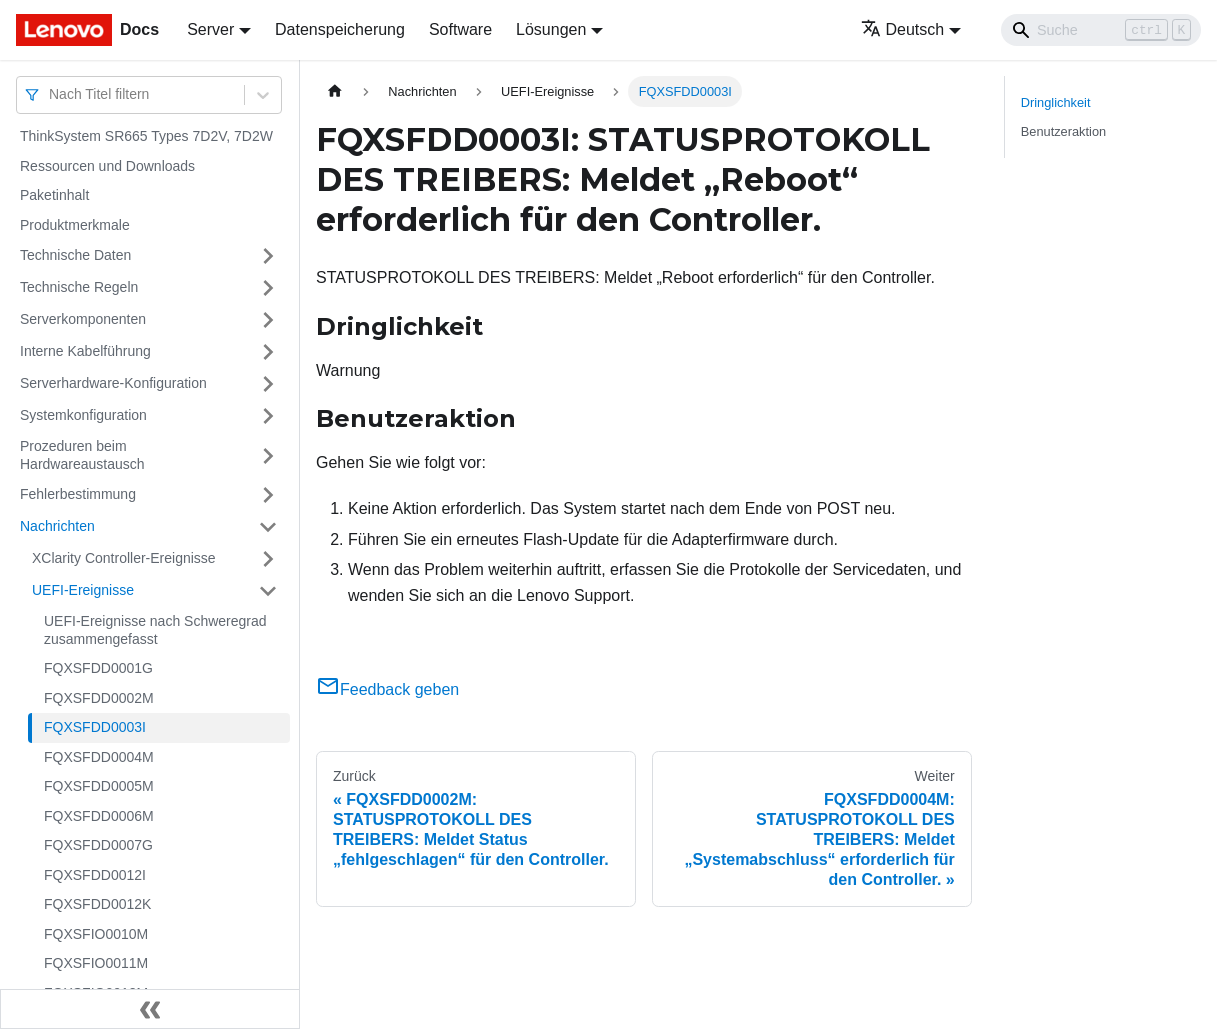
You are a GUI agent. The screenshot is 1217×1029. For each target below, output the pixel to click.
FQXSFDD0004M (99, 757)
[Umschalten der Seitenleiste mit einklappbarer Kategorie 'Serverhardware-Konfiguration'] (268, 384)
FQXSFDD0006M (99, 816)
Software (460, 29)
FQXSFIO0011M (96, 963)
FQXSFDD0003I (95, 727)
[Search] (1101, 30)
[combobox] (51, 94)
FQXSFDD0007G (98, 845)
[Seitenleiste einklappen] (150, 1009)
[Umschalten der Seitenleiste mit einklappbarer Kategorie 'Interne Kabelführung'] (268, 352)
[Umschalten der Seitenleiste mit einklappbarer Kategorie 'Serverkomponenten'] (268, 320)
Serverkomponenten (83, 319)
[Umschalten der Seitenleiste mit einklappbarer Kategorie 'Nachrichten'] (268, 527)
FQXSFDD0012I (95, 875)
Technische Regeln (79, 287)
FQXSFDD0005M (99, 786)
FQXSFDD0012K (97, 904)
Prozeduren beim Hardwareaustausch (82, 455)
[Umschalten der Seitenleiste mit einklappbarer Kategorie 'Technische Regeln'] (268, 288)
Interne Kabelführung (85, 351)
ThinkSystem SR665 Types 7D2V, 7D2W (146, 136)
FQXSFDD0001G (98, 668)
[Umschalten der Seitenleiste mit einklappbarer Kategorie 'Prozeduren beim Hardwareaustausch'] (268, 455)
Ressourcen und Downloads (107, 166)
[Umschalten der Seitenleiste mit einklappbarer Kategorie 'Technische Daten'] (268, 256)
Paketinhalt (54, 195)
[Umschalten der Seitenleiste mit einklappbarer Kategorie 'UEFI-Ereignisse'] (268, 591)
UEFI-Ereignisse (83, 590)
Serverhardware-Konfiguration (113, 383)
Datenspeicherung (340, 29)
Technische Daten (75, 255)
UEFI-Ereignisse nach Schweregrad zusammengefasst (155, 630)
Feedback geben (387, 689)
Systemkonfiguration (83, 415)
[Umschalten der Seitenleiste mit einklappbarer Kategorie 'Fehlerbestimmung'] (268, 495)
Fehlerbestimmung (78, 494)
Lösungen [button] (551, 29)
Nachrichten (57, 526)
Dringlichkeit (1056, 102)
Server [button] (210, 29)
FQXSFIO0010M (96, 934)
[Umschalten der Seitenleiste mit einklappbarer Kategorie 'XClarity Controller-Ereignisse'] (268, 559)
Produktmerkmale (75, 225)
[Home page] (335, 91)
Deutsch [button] (903, 29)
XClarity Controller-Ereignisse (124, 558)
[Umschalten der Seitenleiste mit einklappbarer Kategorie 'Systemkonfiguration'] (268, 416)
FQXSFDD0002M (99, 698)
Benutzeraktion (1063, 131)
